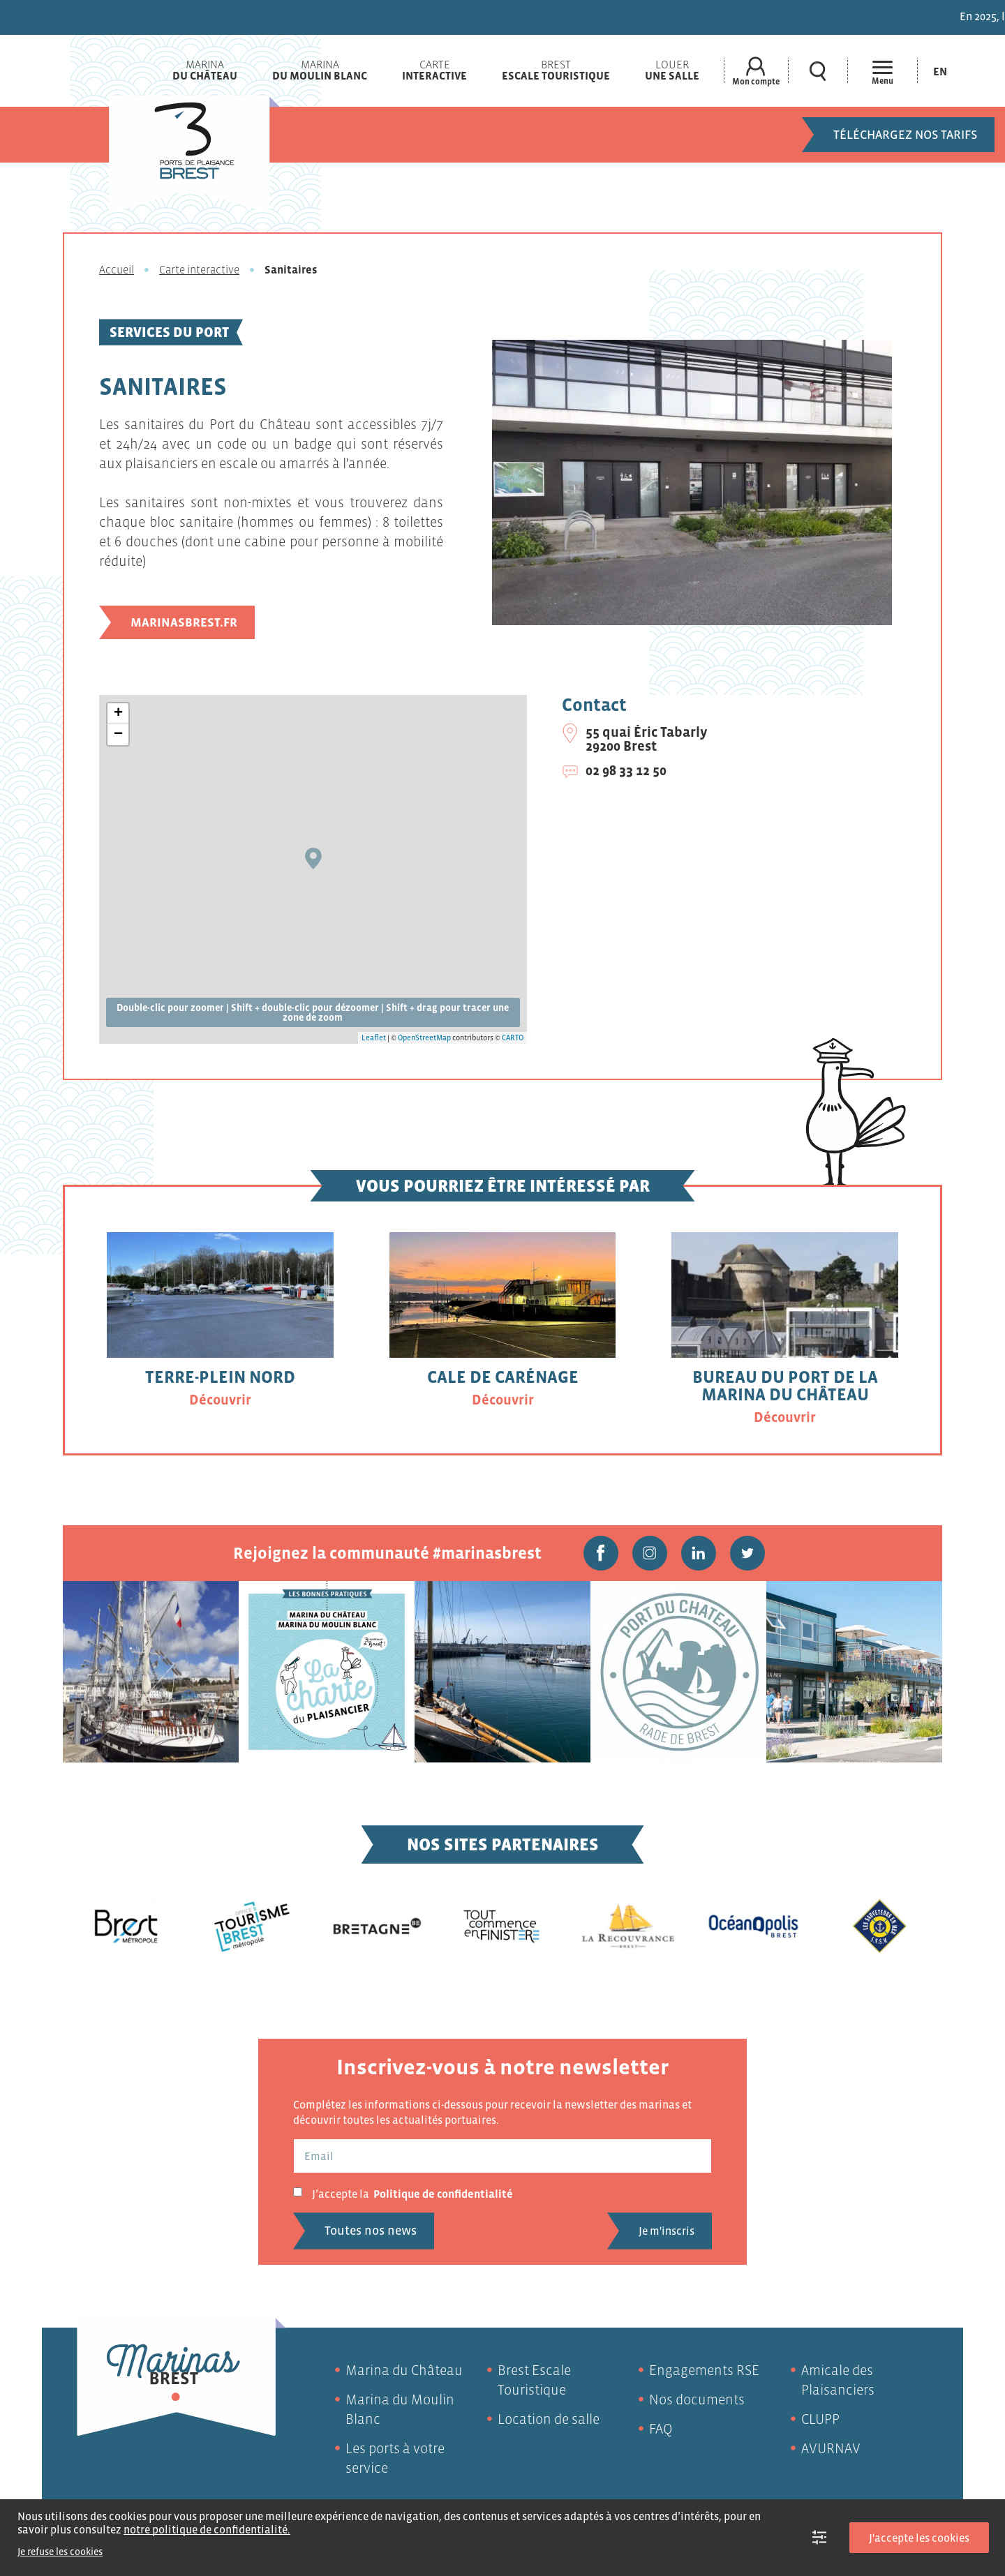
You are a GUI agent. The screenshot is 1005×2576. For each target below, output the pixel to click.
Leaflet (374, 1037)
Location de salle (549, 2419)
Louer (672, 70)
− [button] (118, 734)
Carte (434, 70)
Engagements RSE (704, 2370)
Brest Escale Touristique (534, 2379)
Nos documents (697, 2399)
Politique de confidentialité (443, 2193)
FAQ (661, 2428)
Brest (556, 70)
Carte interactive (199, 269)
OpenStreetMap (424, 1037)
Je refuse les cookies (60, 2551)
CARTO (512, 1037)
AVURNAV (831, 2448)
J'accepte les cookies (919, 2537)
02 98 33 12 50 (626, 770)
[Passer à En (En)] (940, 71)
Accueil (116, 269)
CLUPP (820, 2419)
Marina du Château (404, 2370)
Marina (204, 70)
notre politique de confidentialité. (207, 2529)
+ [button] (118, 713)
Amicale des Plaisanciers (837, 2379)
